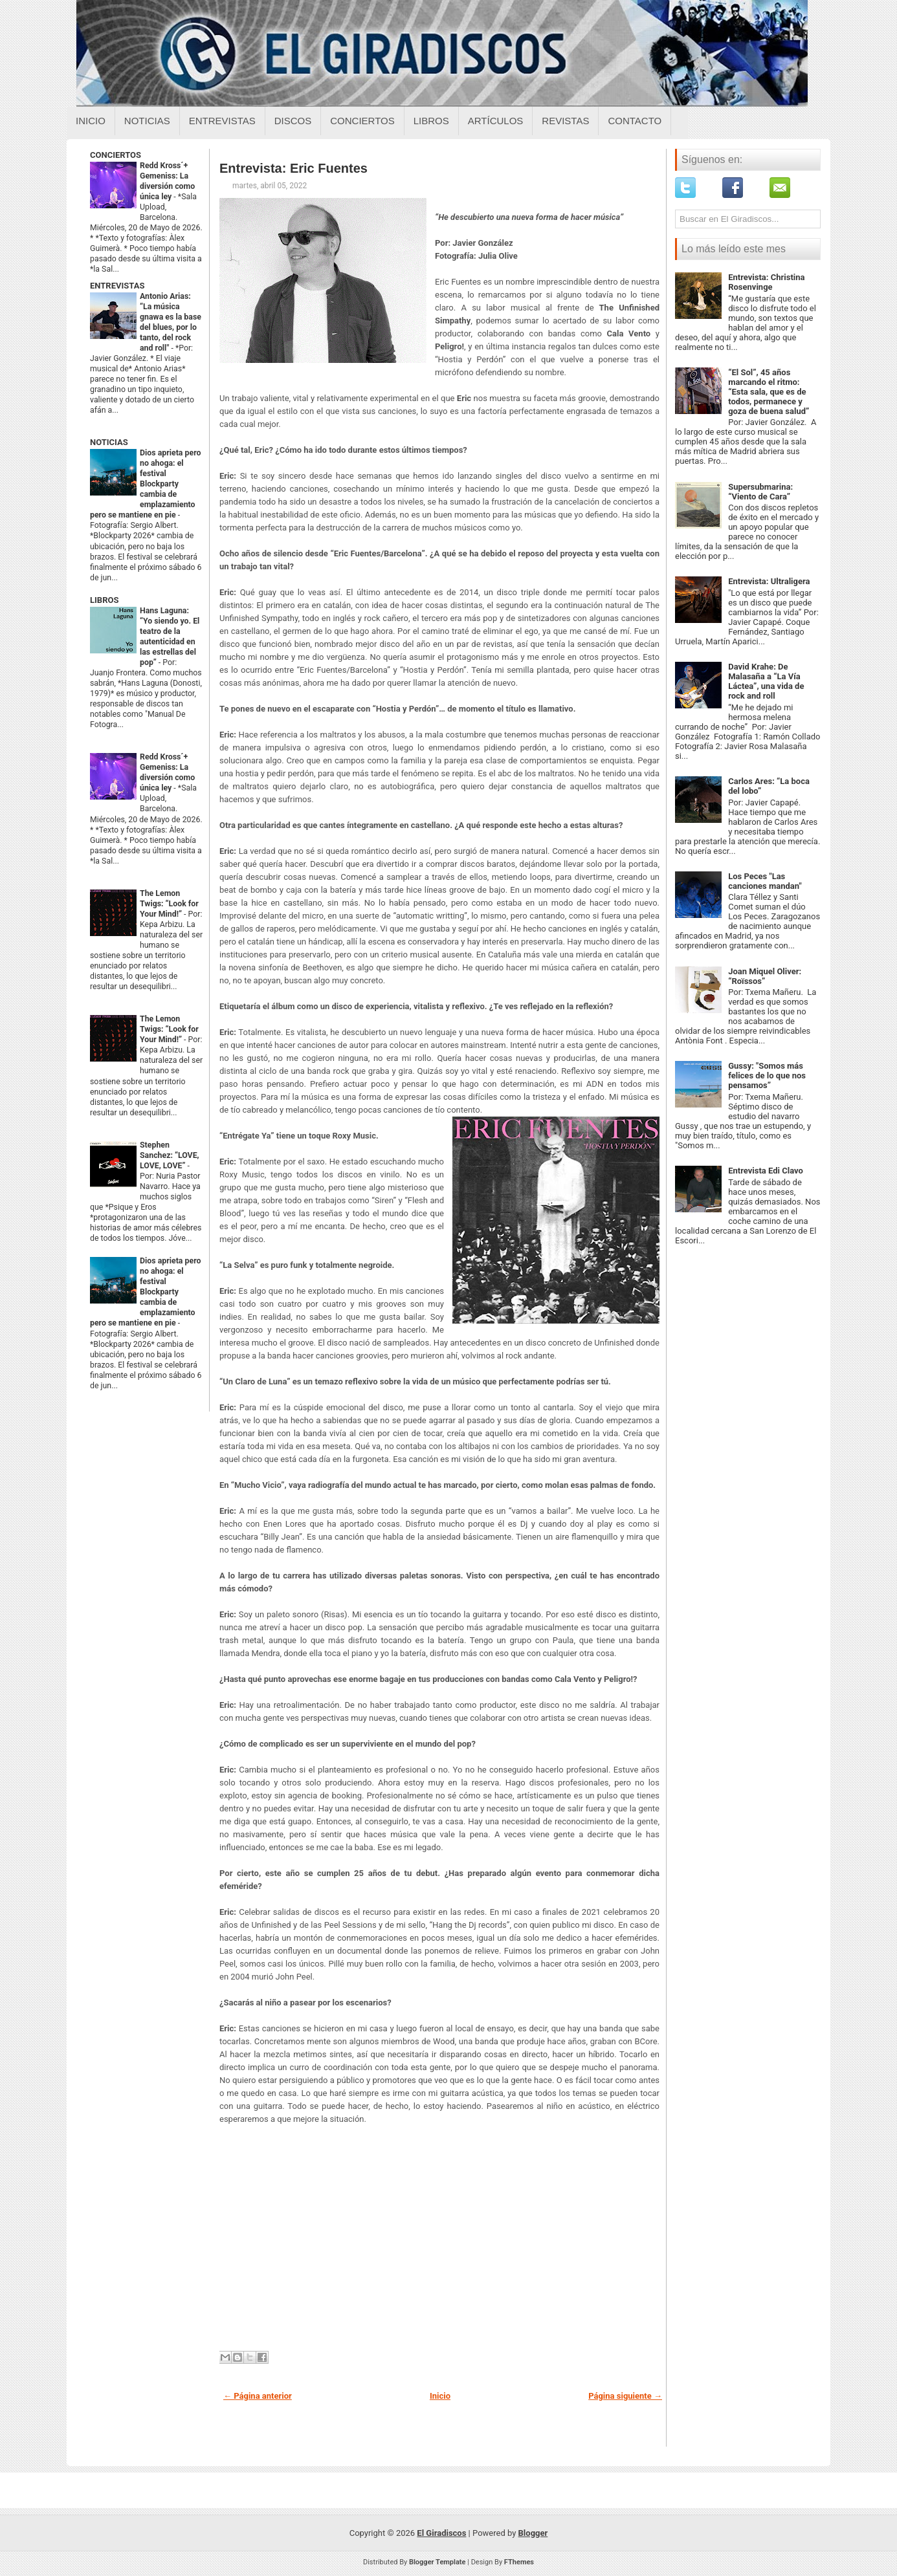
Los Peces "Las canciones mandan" (764, 881)
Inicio (90, 120)
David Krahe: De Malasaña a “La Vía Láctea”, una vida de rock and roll (766, 681)
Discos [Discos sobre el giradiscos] (293, 120)
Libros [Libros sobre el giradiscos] (431, 120)
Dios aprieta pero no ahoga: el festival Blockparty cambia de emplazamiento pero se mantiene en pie (145, 483)
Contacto (634, 120)
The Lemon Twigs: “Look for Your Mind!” (169, 904)
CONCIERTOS (115, 155)
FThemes (519, 2562)
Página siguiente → (625, 2396)
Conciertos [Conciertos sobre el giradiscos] (362, 120)
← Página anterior (257, 2396)
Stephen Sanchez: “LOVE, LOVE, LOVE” (169, 1155)
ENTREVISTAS (117, 285)
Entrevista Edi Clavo (765, 1170)
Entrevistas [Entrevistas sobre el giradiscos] (222, 120)
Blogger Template (437, 2562)
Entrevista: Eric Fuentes (293, 168)
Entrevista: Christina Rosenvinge (766, 282)
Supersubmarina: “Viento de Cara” (760, 491)
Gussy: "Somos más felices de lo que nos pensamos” (767, 1075)
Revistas (565, 120)
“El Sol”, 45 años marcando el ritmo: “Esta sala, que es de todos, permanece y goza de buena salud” (768, 391)
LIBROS (104, 600)
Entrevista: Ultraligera (769, 581)
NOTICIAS (109, 442)
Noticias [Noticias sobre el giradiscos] (147, 120)
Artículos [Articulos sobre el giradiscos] (496, 120)
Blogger (533, 2533)
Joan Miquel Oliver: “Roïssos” (764, 976)
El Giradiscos (441, 2533)
